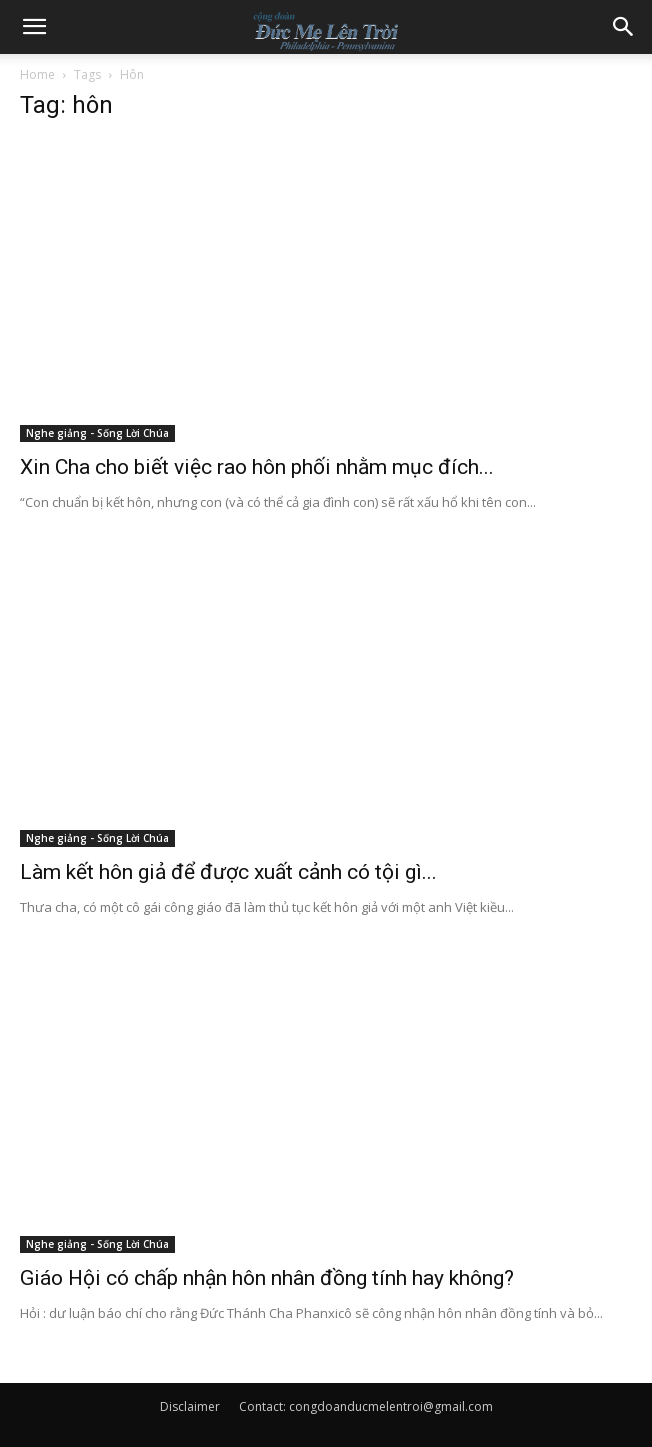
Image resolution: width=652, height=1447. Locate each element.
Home (37, 74)
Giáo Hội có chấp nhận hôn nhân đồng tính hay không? (267, 1278)
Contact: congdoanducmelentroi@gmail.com (366, 1406)
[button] (34, 27)
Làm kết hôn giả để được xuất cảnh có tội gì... (228, 872)
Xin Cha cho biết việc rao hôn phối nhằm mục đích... (257, 467)
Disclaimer (190, 1406)
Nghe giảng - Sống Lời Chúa (97, 433)
